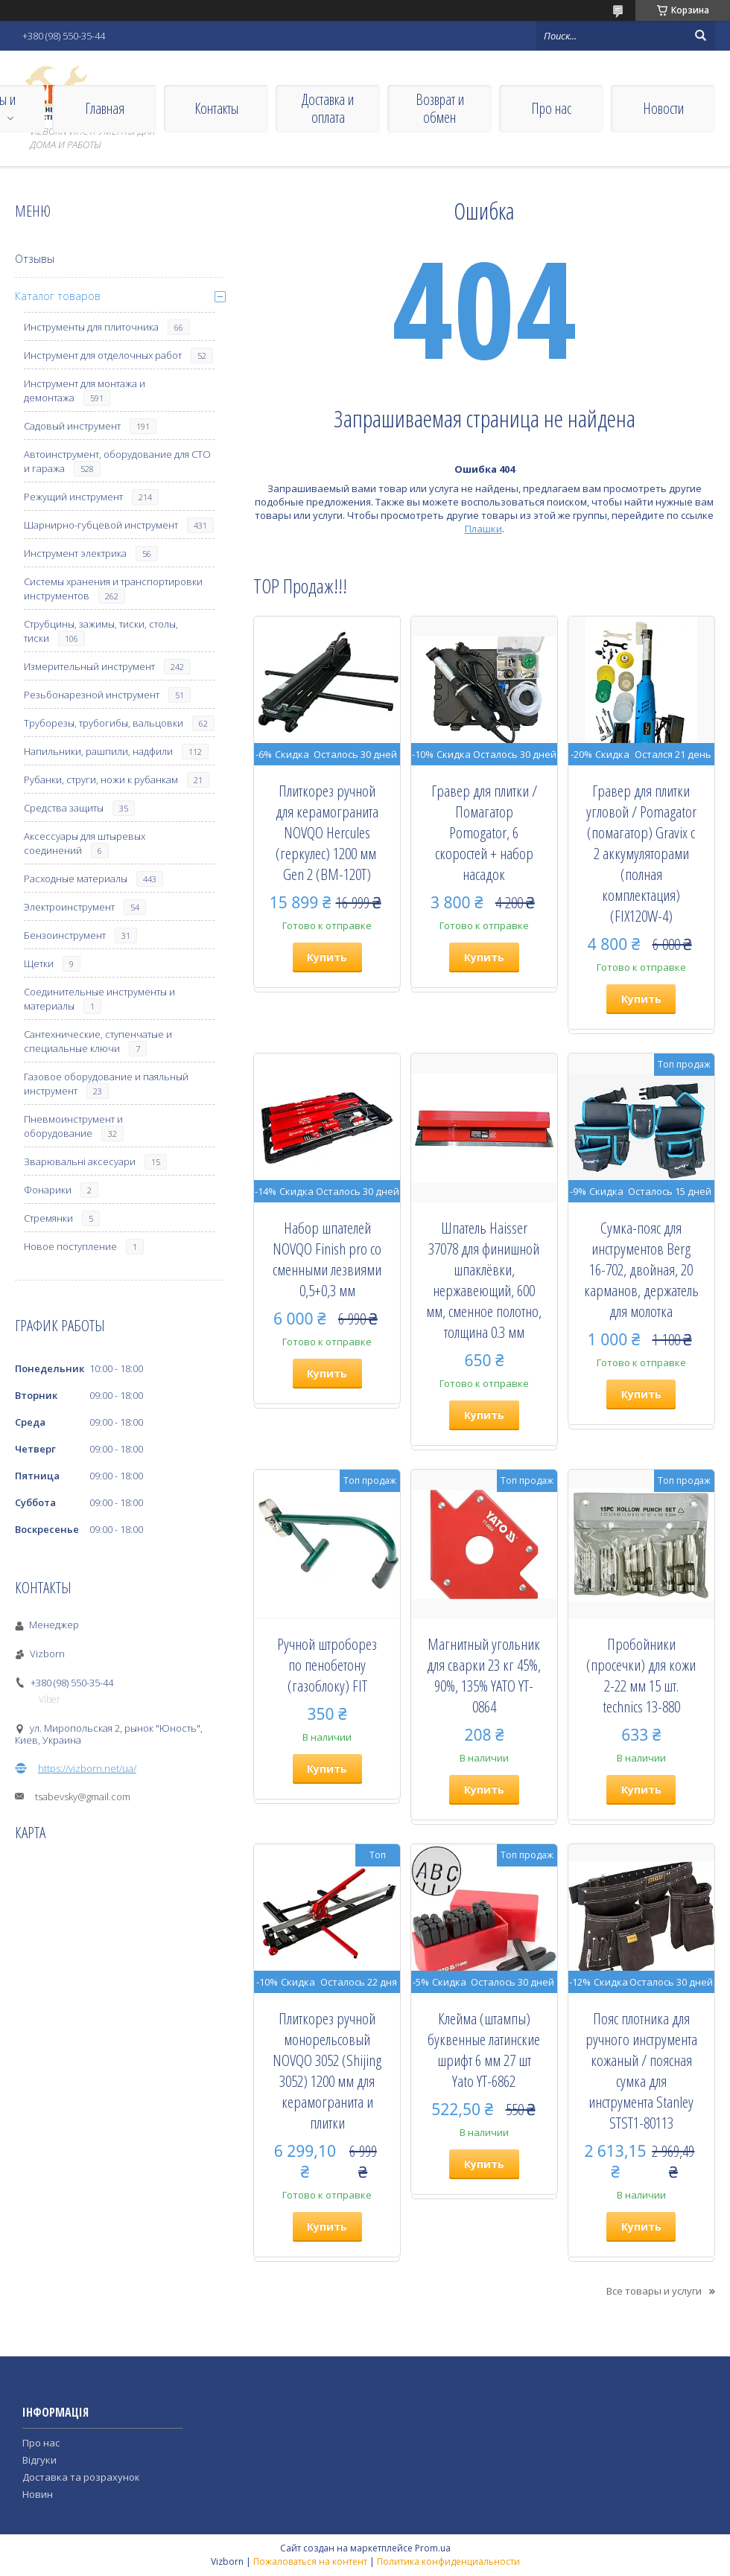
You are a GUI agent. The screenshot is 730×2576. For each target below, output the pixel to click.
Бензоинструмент (65, 935)
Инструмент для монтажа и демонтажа (84, 390)
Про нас (551, 108)
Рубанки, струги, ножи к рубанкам (101, 779)
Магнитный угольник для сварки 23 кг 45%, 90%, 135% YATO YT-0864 (484, 1675)
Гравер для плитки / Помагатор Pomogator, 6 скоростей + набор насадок (484, 832)
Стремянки (48, 1218)
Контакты (216, 108)
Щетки (39, 963)
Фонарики (48, 1189)
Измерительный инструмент (89, 666)
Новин (37, 2494)
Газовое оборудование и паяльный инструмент (106, 1083)
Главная (104, 108)
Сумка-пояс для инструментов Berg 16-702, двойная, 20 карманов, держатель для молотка (641, 1269)
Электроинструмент (69, 907)
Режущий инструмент (73, 496)
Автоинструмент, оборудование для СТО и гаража (117, 461)
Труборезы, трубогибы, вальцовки (103, 723)
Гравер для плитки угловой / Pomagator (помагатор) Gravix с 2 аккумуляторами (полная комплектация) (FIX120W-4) (641, 853)
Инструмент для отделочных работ (103, 355)
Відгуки (39, 2460)
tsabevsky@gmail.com (82, 1796)
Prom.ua (433, 2548)
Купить (327, 957)
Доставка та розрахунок (81, 2477)
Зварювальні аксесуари (80, 1161)
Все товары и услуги (654, 2291)
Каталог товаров (58, 296)
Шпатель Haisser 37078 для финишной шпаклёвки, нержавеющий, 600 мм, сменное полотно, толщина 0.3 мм (484, 1279)
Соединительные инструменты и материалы (99, 999)
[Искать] (700, 36)
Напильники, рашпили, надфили (98, 751)
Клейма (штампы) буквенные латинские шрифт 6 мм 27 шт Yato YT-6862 (484, 2049)
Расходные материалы (75, 878)
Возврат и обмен (440, 108)
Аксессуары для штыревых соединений (84, 843)
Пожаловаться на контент (310, 2561)
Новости (663, 108)
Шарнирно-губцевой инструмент (101, 525)
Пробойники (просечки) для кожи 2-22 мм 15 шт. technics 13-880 (641, 1675)
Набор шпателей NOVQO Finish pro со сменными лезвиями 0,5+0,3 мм (327, 1259)
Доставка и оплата (328, 108)
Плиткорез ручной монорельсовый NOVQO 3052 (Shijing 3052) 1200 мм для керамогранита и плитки (327, 2070)
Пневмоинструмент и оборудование (73, 1126)
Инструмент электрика (75, 553)
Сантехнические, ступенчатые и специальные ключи (98, 1041)
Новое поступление (70, 1246)
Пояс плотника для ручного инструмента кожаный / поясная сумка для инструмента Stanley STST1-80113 (641, 2070)
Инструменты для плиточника (91, 327)
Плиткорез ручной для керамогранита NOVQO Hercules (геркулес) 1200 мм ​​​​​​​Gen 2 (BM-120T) (327, 832)
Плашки (483, 528)
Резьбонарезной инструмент (91, 694)
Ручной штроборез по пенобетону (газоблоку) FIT (327, 1664)
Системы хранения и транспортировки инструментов (113, 588)
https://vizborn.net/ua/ (87, 1768)
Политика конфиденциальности (448, 2561)
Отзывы (34, 259)
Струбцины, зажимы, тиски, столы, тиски (101, 631)
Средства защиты (64, 807)
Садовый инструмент (72, 426)
